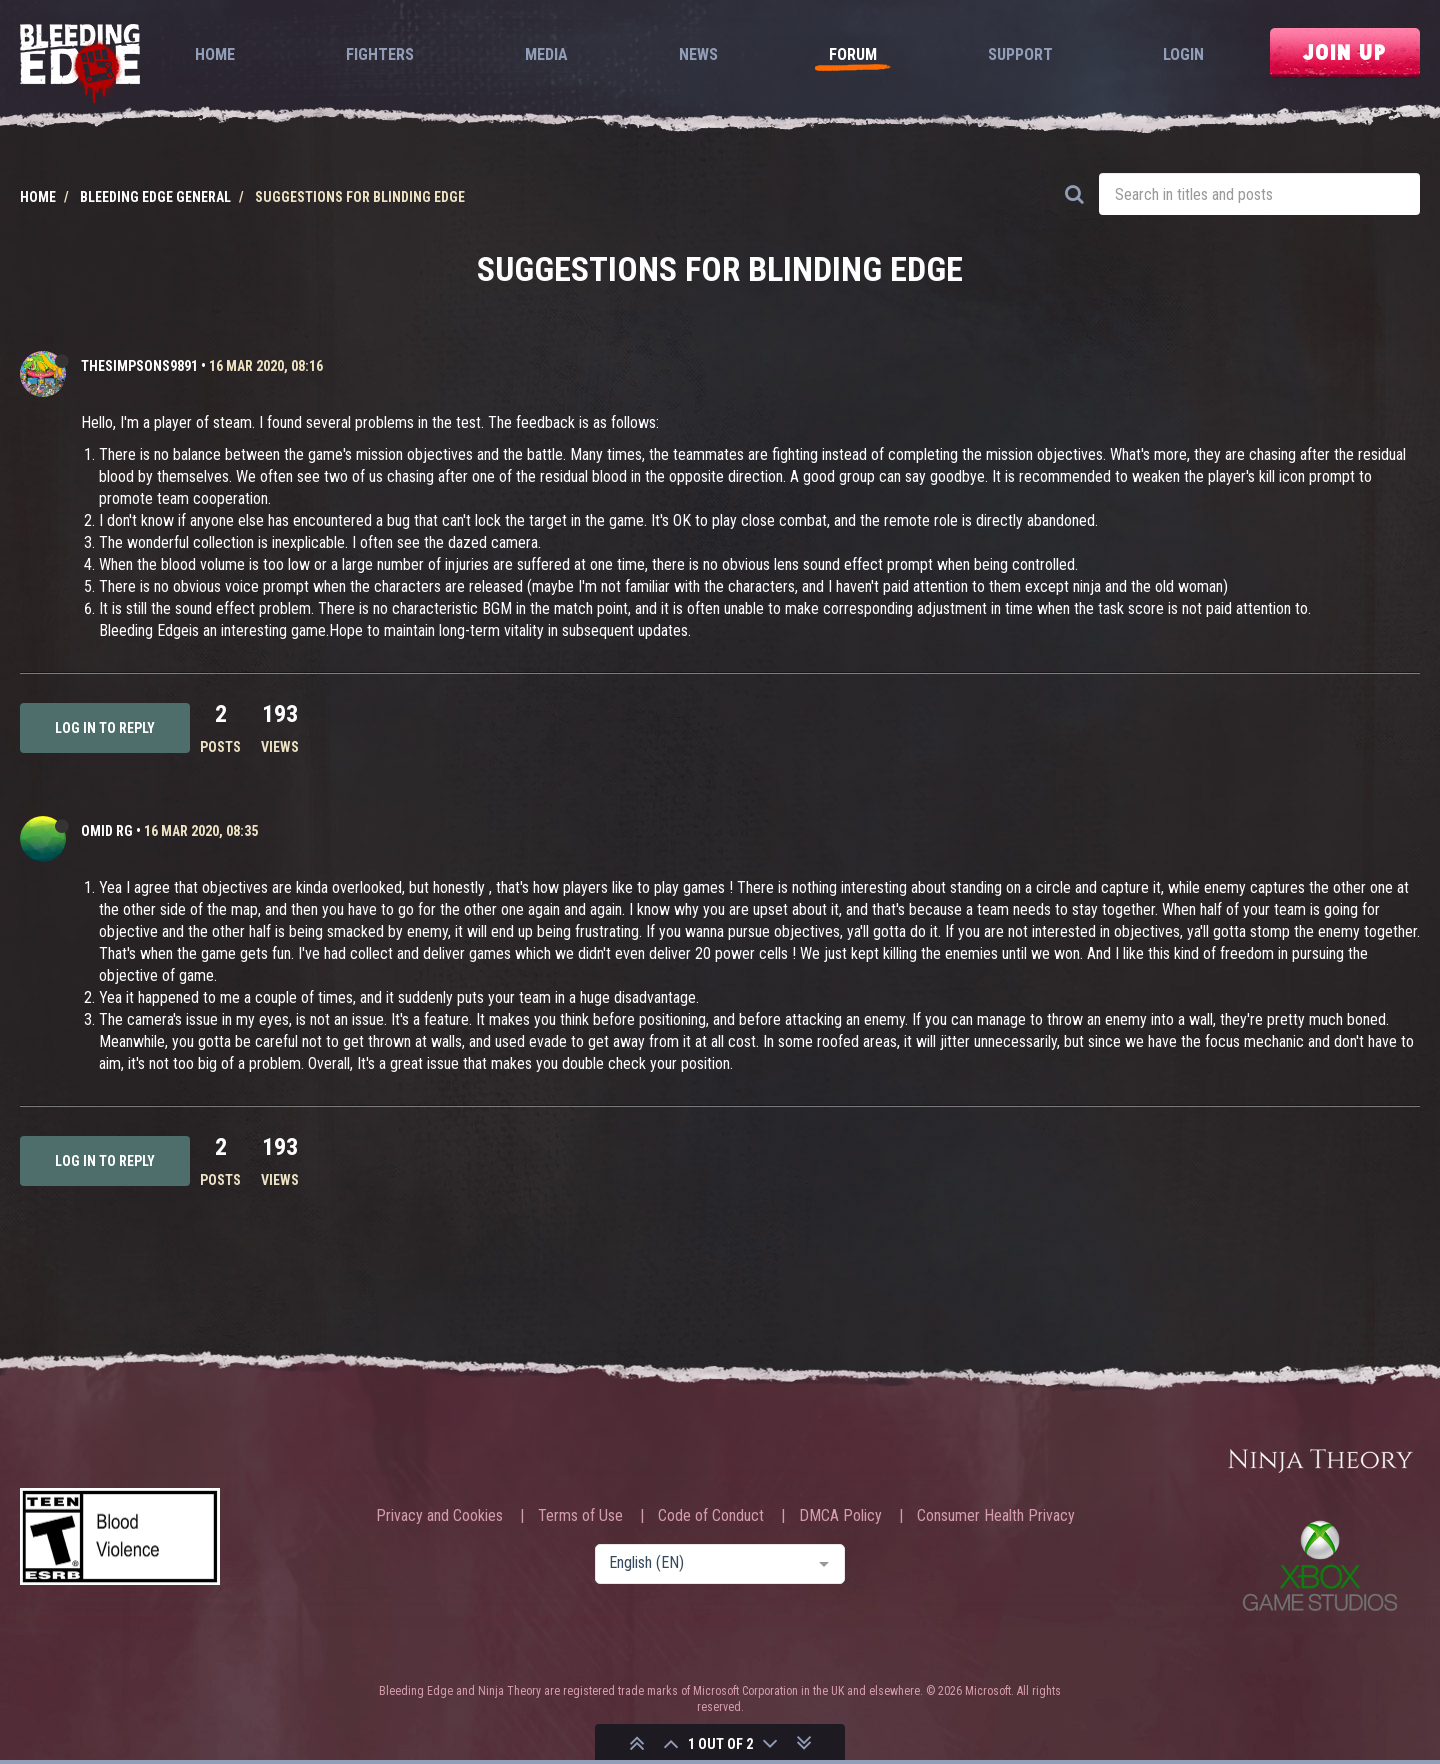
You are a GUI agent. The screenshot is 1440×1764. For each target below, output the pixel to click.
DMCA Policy (840, 1516)
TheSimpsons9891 (139, 366)
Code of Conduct (711, 1516)
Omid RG (107, 831)
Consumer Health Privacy (996, 1516)
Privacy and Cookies (439, 1516)
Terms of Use (580, 1516)
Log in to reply (105, 728)
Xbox (1320, 1565)
